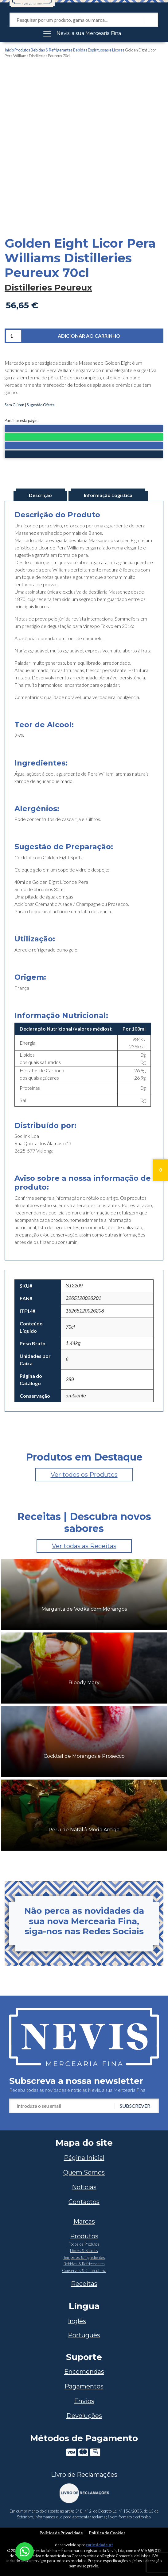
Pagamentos (84, 2386)
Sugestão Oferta (41, 404)
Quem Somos (84, 2172)
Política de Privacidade (61, 2532)
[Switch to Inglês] (84, 2321)
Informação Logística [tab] (108, 495)
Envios (84, 2401)
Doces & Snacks (84, 2250)
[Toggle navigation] (84, 33)
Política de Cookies (107, 2532)
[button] (84, 429)
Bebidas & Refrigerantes (51, 49)
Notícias (84, 2187)
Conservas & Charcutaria (84, 2270)
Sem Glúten (14, 404)
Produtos (22, 49)
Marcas (84, 2221)
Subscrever (135, 2106)
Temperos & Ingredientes (84, 2257)
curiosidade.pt (99, 2544)
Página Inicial (84, 2157)
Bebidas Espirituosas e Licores (98, 49)
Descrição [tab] (40, 495)
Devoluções (84, 2415)
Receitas (84, 2283)
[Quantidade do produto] (13, 336)
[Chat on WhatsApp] (24, 2551)
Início (9, 49)
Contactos (84, 2202)
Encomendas (84, 2371)
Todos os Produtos (84, 2244)
